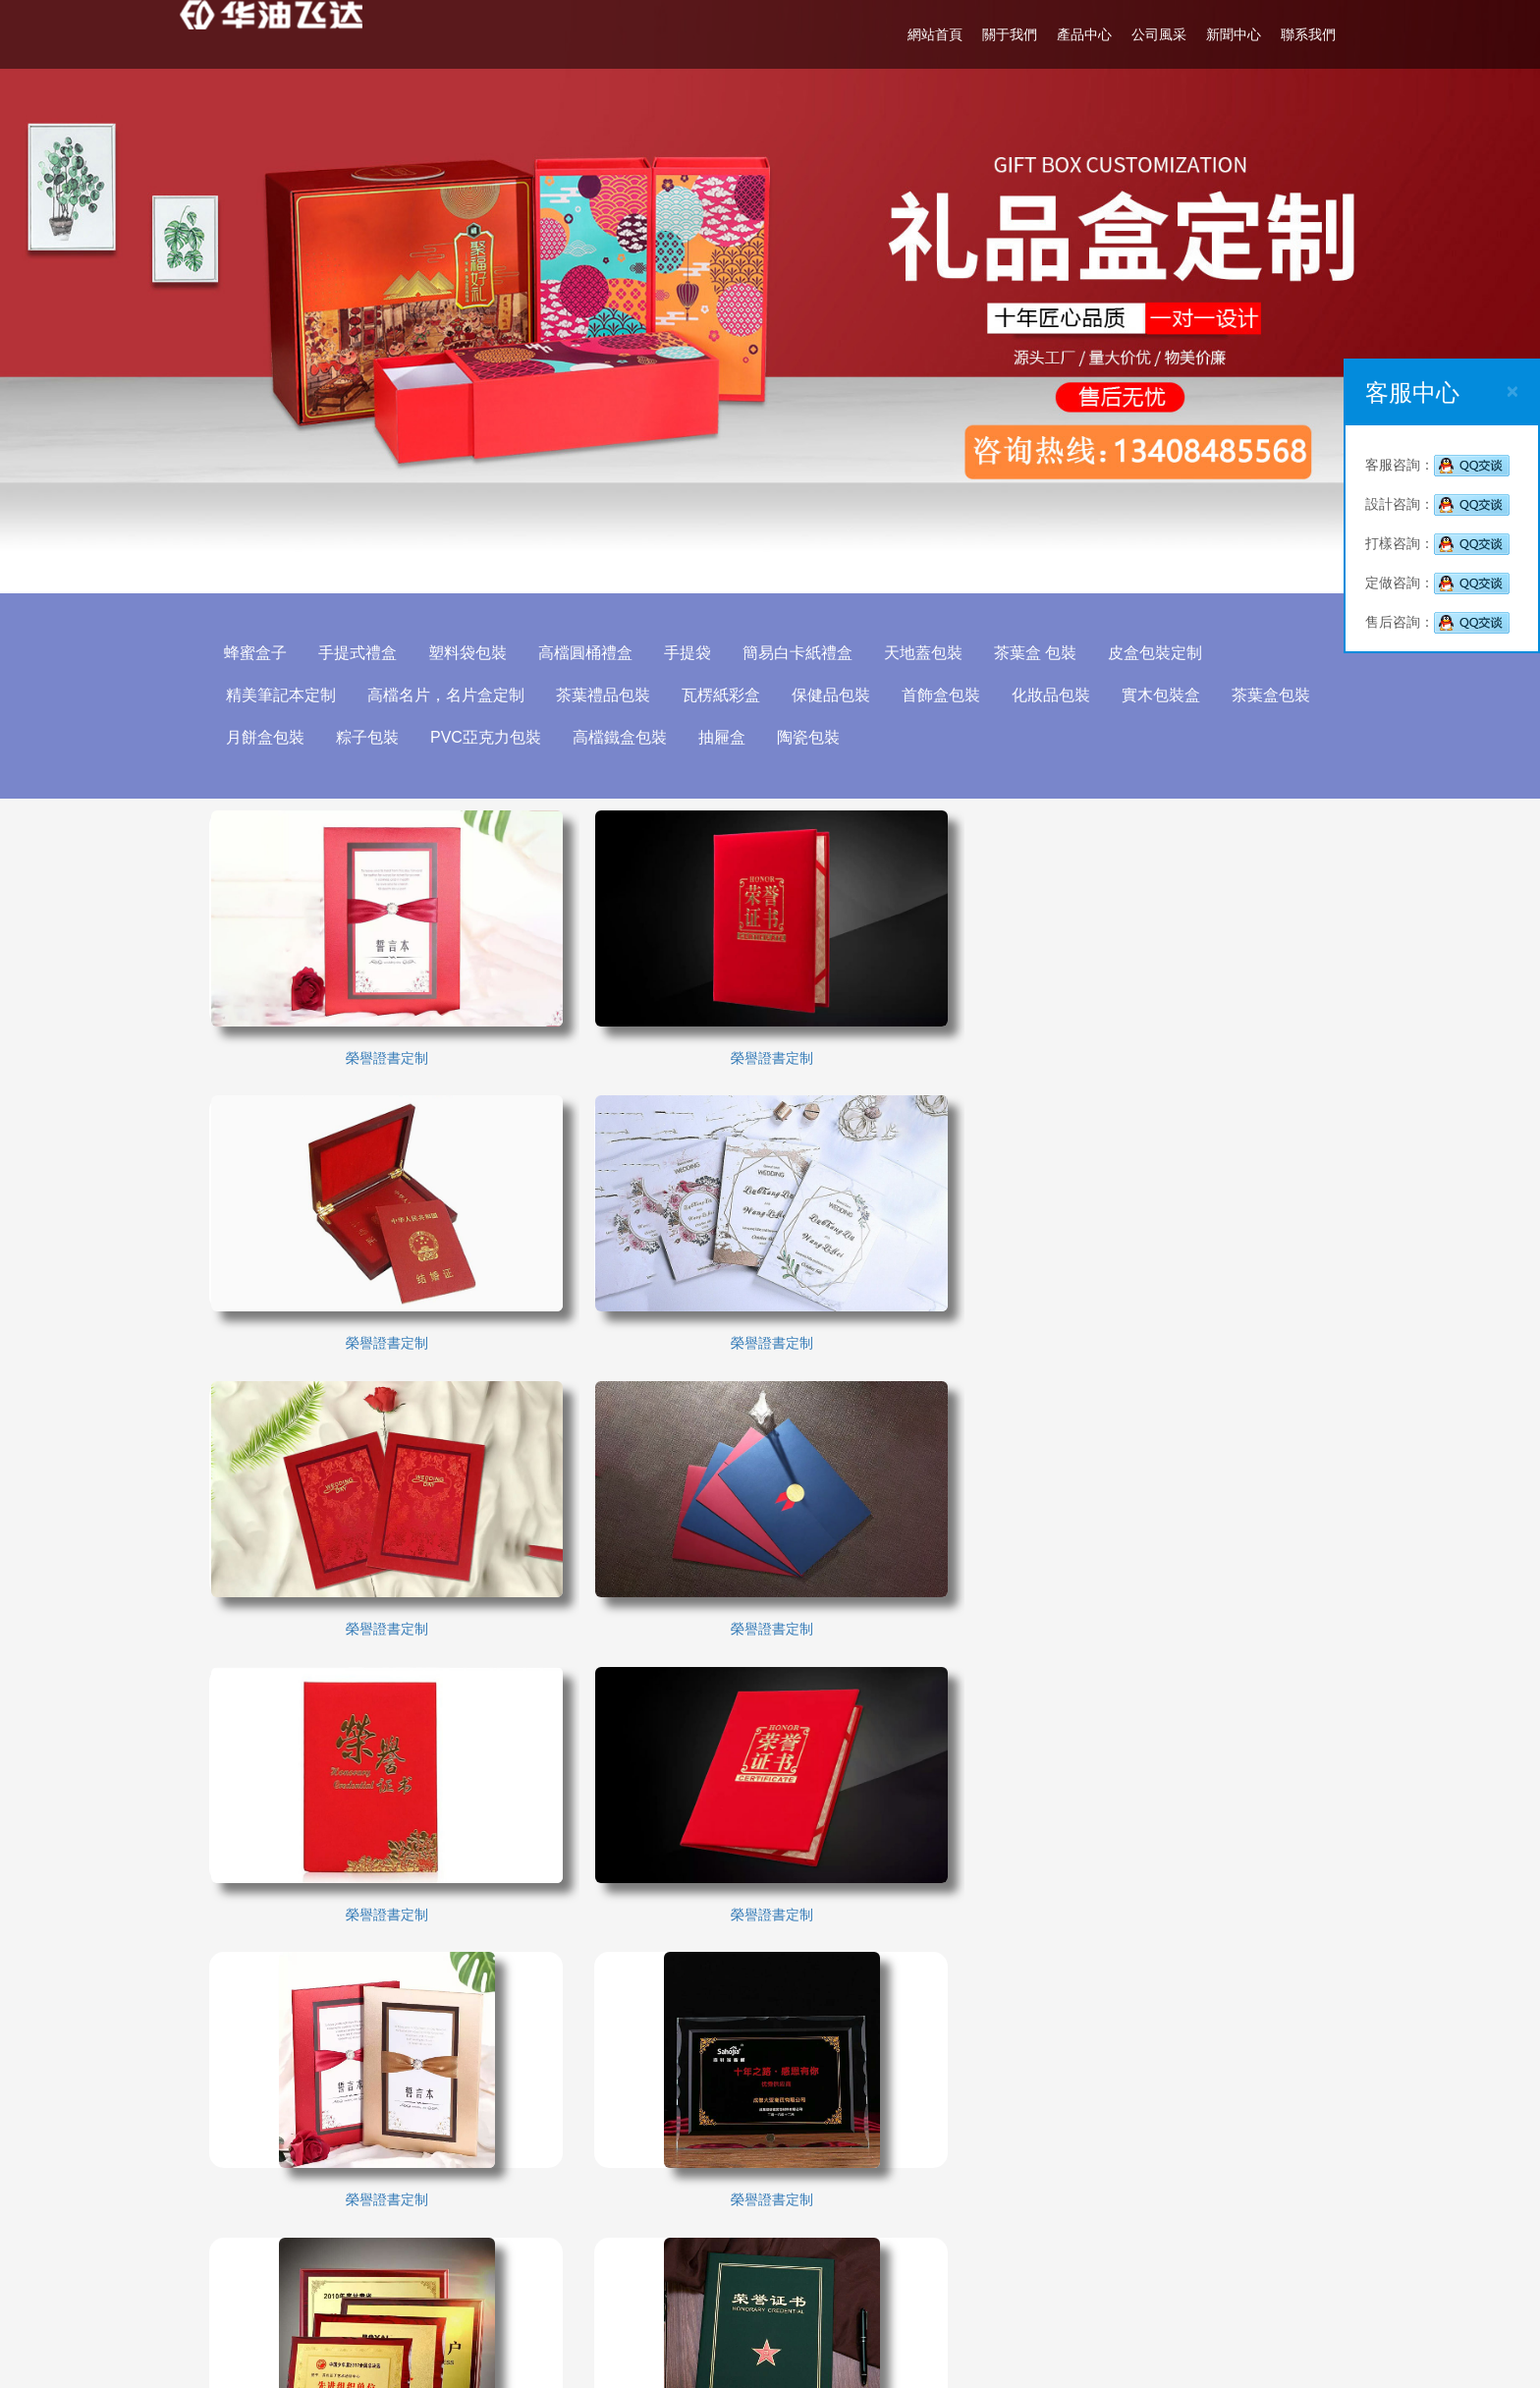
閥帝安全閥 (658, 2225)
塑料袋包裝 (468, 652)
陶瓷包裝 (809, 737)
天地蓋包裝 (924, 652)
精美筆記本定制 (282, 695)
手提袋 (688, 652)
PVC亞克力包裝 (486, 737)
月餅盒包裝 (266, 737)
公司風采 (1157, 34)
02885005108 (868, 2221)
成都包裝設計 (529, 2166)
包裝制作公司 (256, 2225)
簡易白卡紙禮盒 (798, 652)
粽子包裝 (368, 737)
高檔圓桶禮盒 (586, 652)
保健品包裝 (832, 695)
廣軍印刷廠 (386, 2195)
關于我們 (1008, 34)
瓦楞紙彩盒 (722, 695)
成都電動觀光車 (263, 2195)
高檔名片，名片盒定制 (446, 695)
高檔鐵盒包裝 (621, 737)
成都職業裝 (386, 2225)
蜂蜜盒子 (256, 652)
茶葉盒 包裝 (1036, 652)
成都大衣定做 (529, 2195)
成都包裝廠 (249, 2166)
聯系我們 (1307, 34)
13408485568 (923, 2191)
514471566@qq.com (890, 2280)
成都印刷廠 (386, 2166)
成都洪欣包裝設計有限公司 (935, 2162)
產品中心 (1083, 34)
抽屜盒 (722, 737)
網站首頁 (934, 34)
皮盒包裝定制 (1156, 652)
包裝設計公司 (665, 2195)
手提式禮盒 (358, 652)
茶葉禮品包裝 (604, 695)
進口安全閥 (522, 2225)
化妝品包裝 (1052, 695)
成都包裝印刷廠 (672, 2166)
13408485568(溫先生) (920, 2250)
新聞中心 (1232, 34)
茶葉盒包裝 (1272, 695)
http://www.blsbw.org (889, 2309)
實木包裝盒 (1162, 695)
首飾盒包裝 (942, 695)
